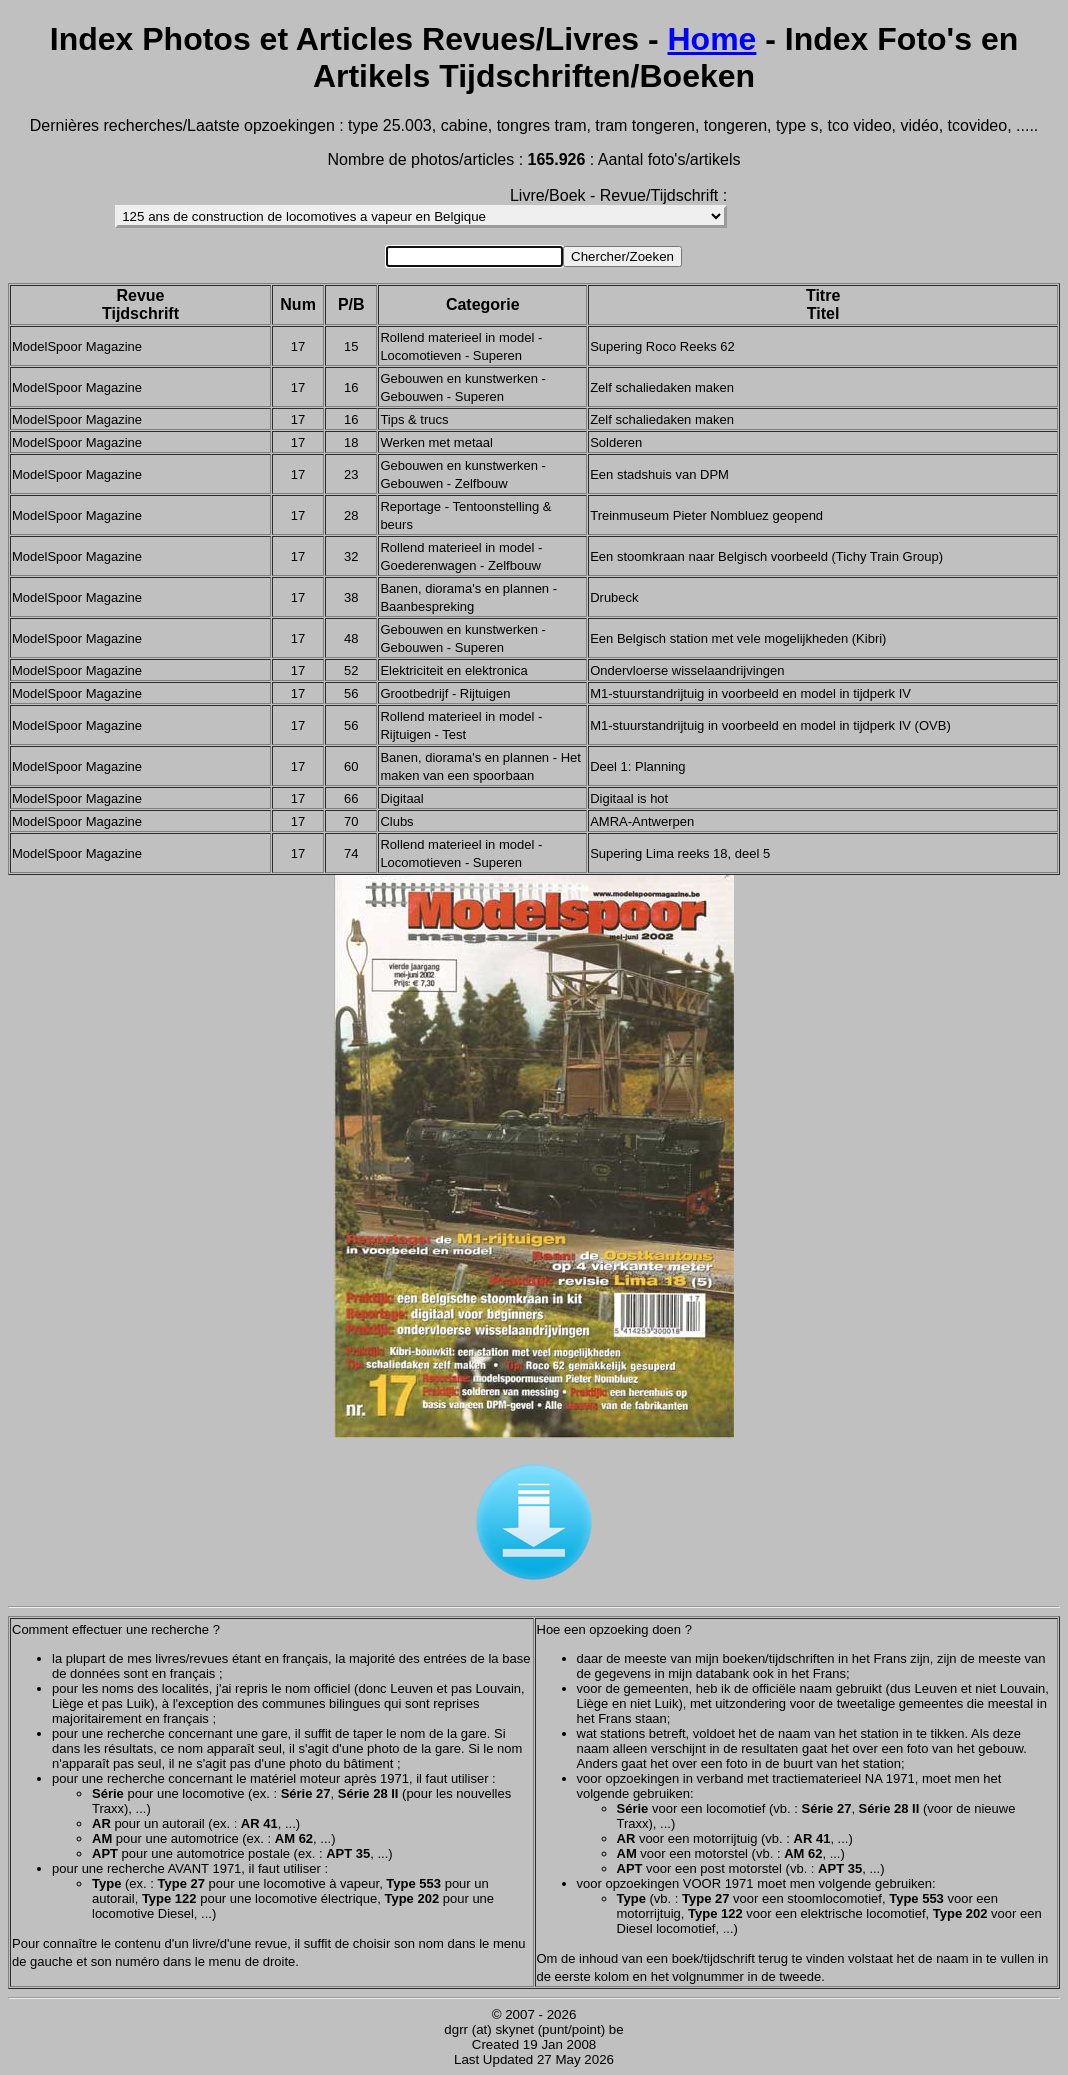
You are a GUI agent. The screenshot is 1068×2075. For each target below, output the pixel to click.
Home (711, 39)
